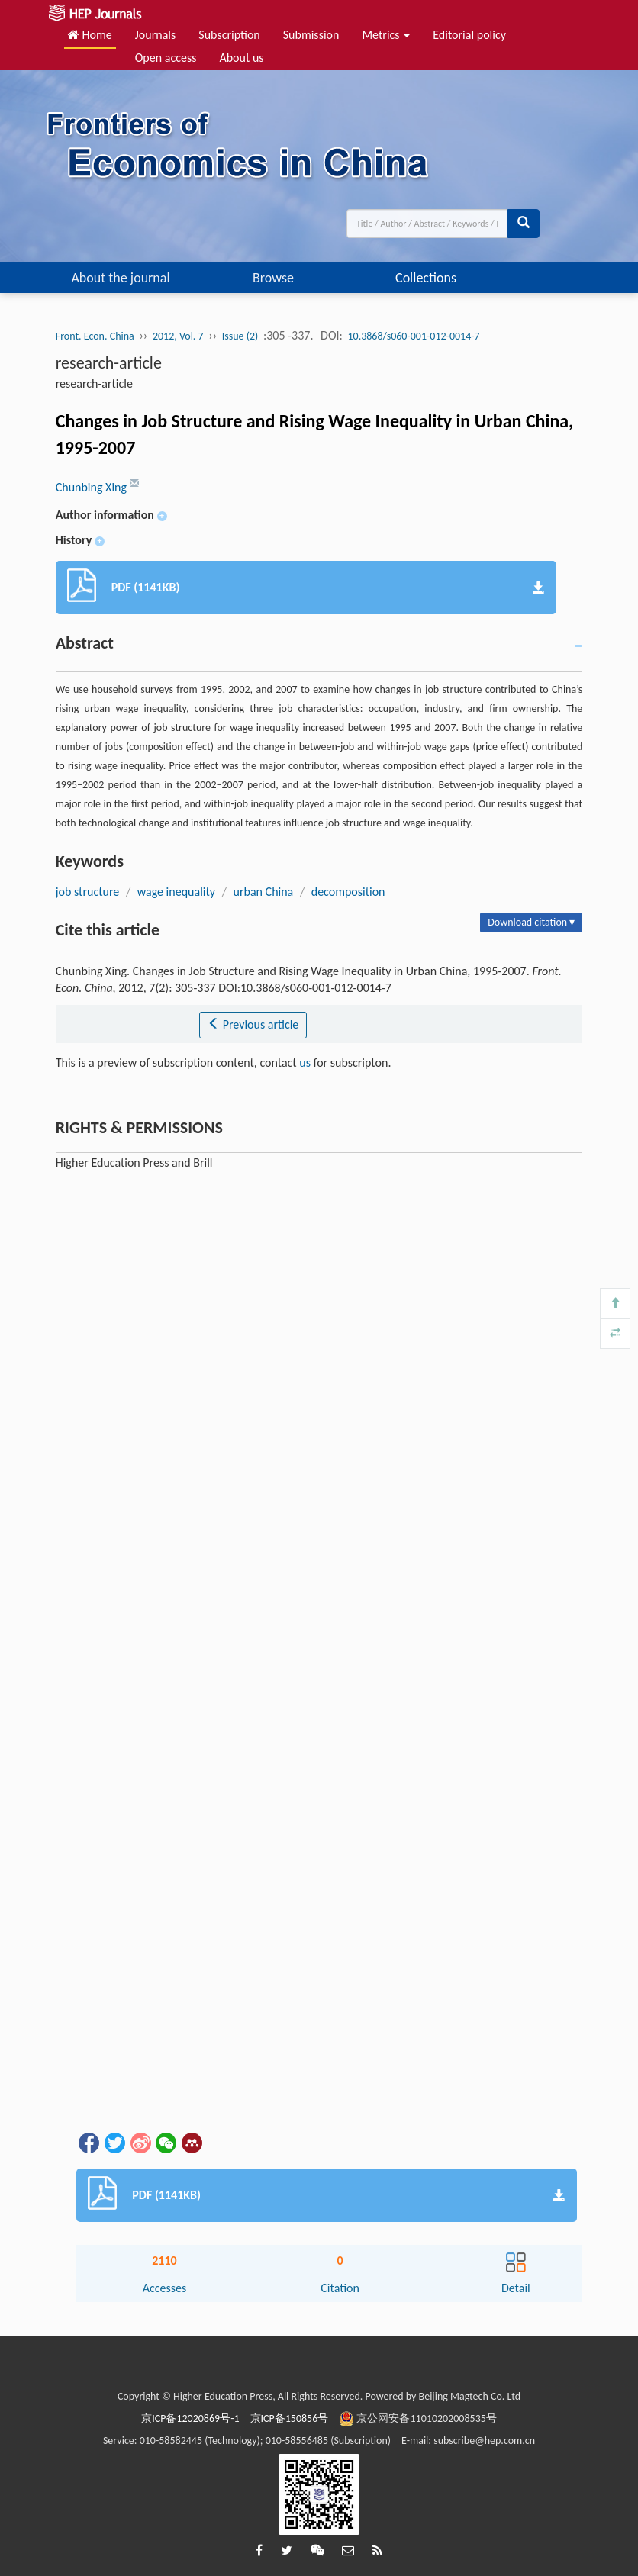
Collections (425, 277)
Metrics (386, 34)
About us (241, 57)
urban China (264, 891)
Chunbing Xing (93, 487)
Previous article (253, 1024)
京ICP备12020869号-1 (190, 2418)
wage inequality (176, 891)
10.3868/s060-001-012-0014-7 (413, 336)
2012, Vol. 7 (178, 336)
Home (90, 34)
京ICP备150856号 (289, 2418)
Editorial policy (469, 34)
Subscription (228, 34)
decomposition (348, 891)
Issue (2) (240, 336)
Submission (311, 34)
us (305, 1062)
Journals (155, 34)
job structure (88, 891)
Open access (166, 57)
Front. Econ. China (95, 336)
